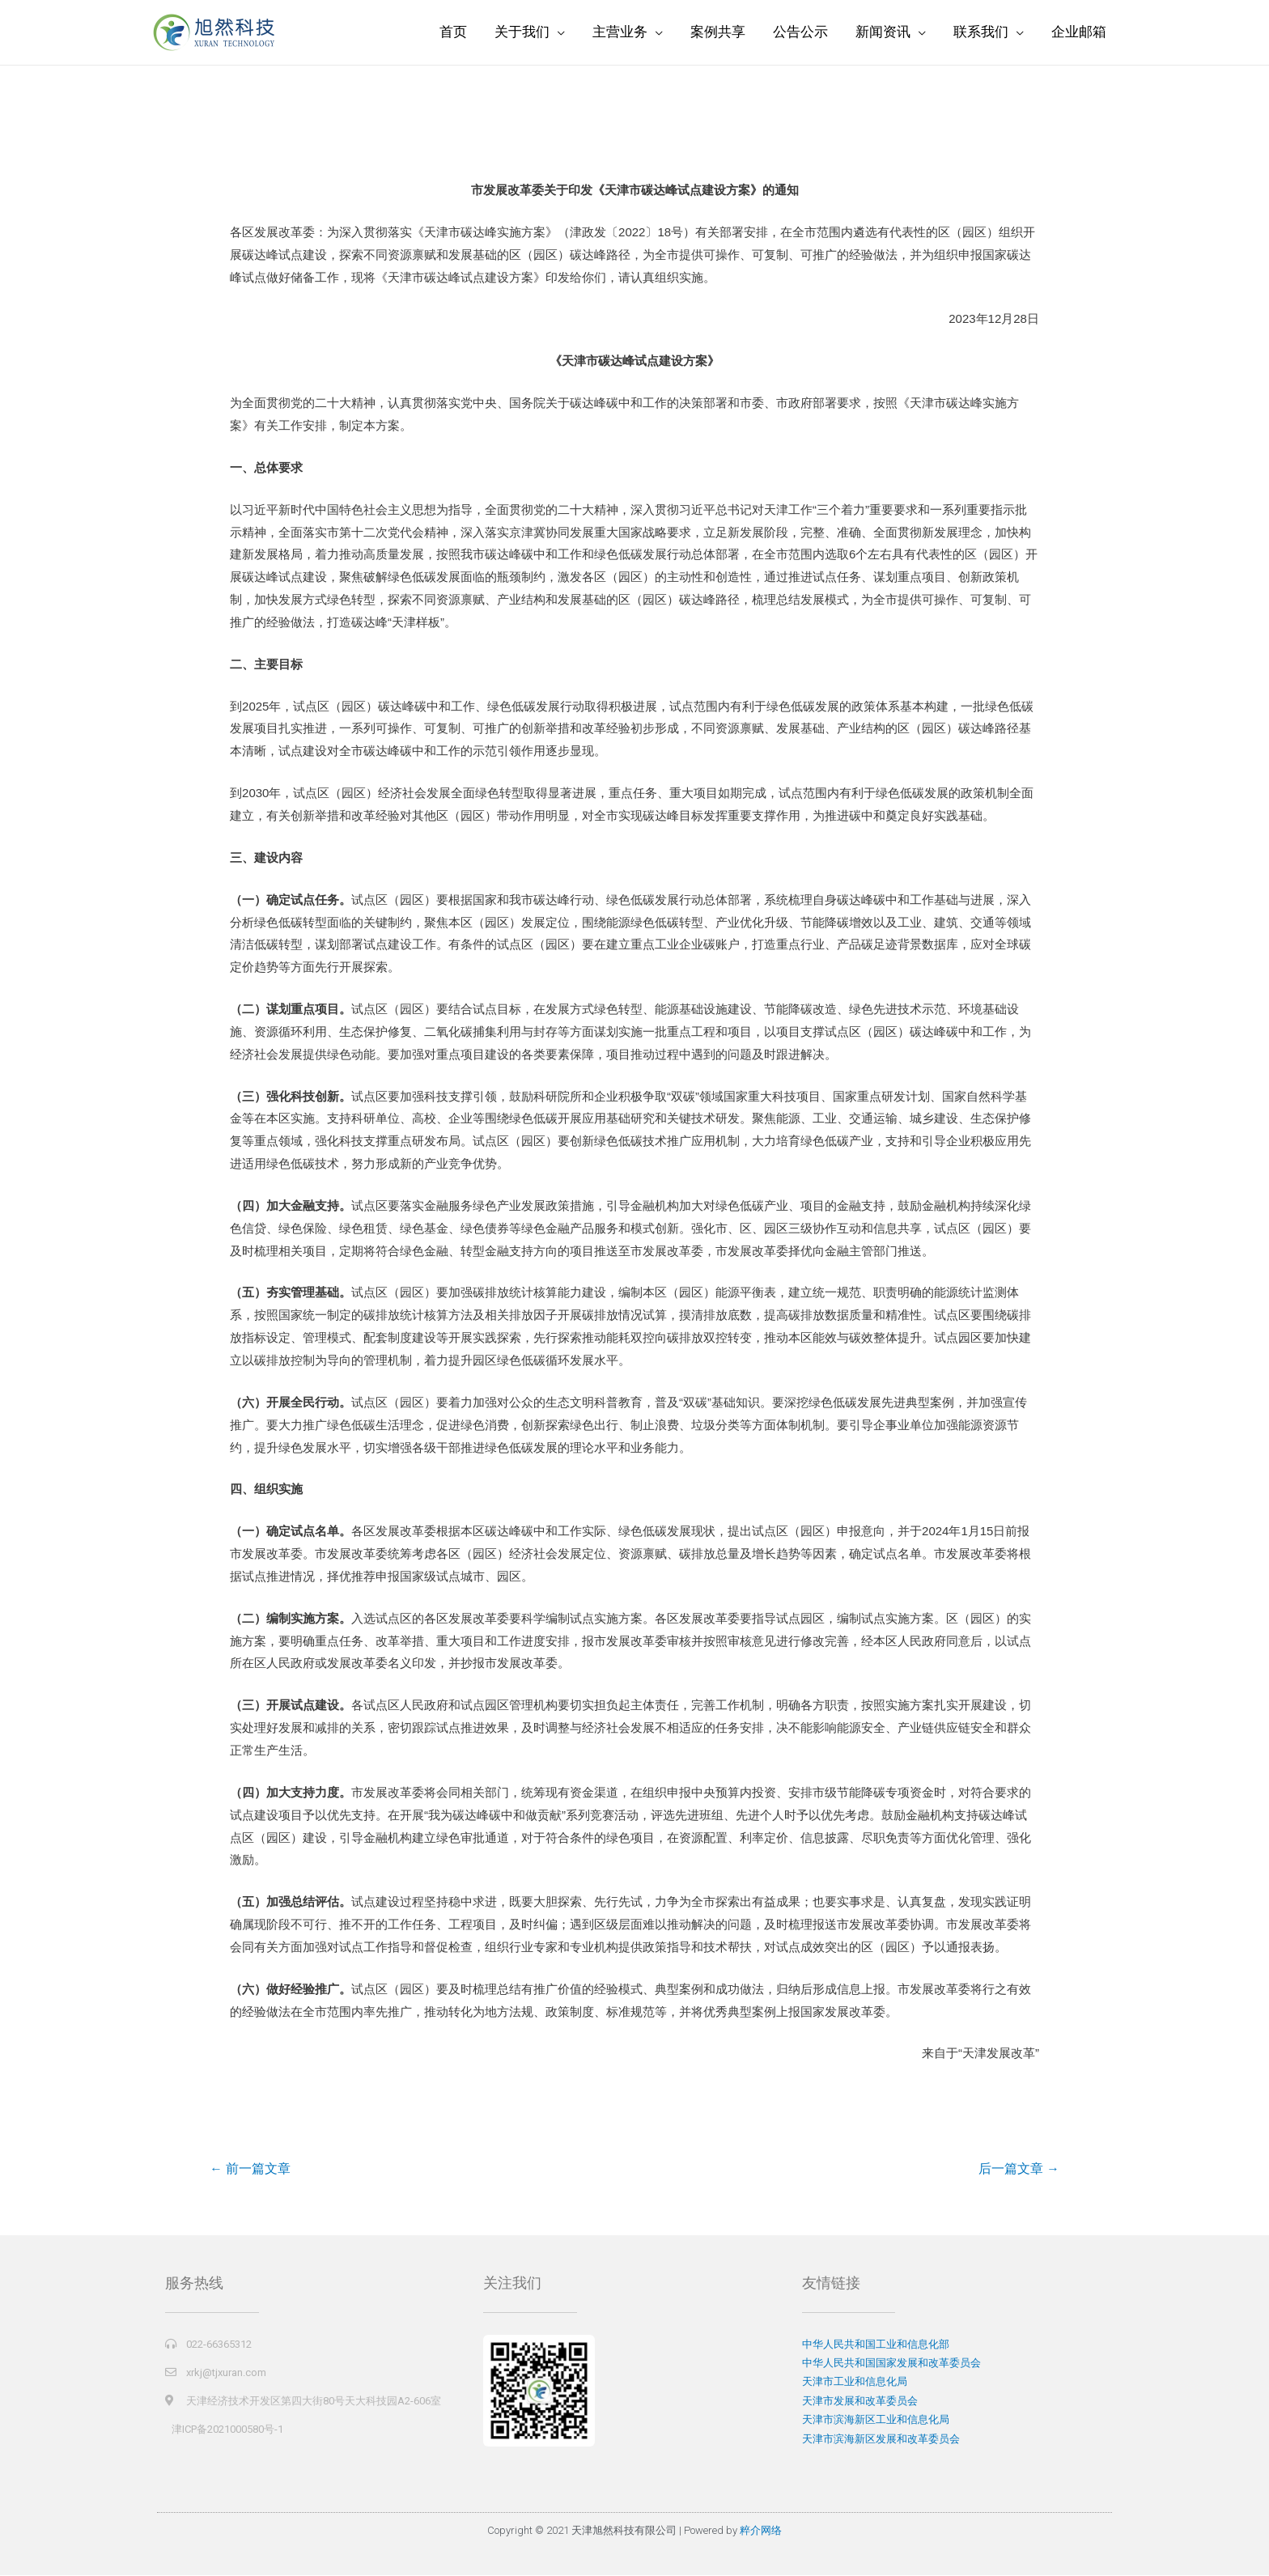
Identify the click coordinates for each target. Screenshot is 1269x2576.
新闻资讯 (882, 32)
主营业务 (619, 32)
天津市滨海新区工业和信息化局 (875, 2420)
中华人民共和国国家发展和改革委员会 (891, 2363)
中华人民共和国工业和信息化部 (875, 2345)
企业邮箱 (1078, 32)
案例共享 (717, 32)
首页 (453, 32)
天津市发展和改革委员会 (860, 2402)
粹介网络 (761, 2532)
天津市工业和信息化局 (854, 2382)
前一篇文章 (250, 2168)
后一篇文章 (1018, 2168)
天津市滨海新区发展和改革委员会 (881, 2440)
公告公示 (800, 32)
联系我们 (980, 32)
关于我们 (522, 32)
